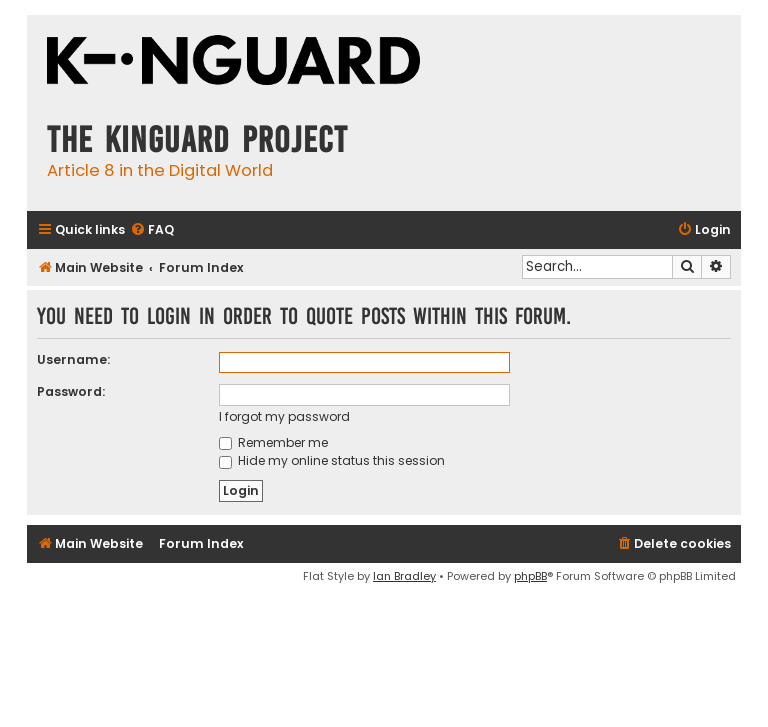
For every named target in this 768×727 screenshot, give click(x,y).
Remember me (273, 442)
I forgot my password (284, 416)
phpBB (530, 576)
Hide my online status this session (332, 460)
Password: (71, 391)
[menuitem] (152, 230)
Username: (73, 359)
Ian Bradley (404, 576)
